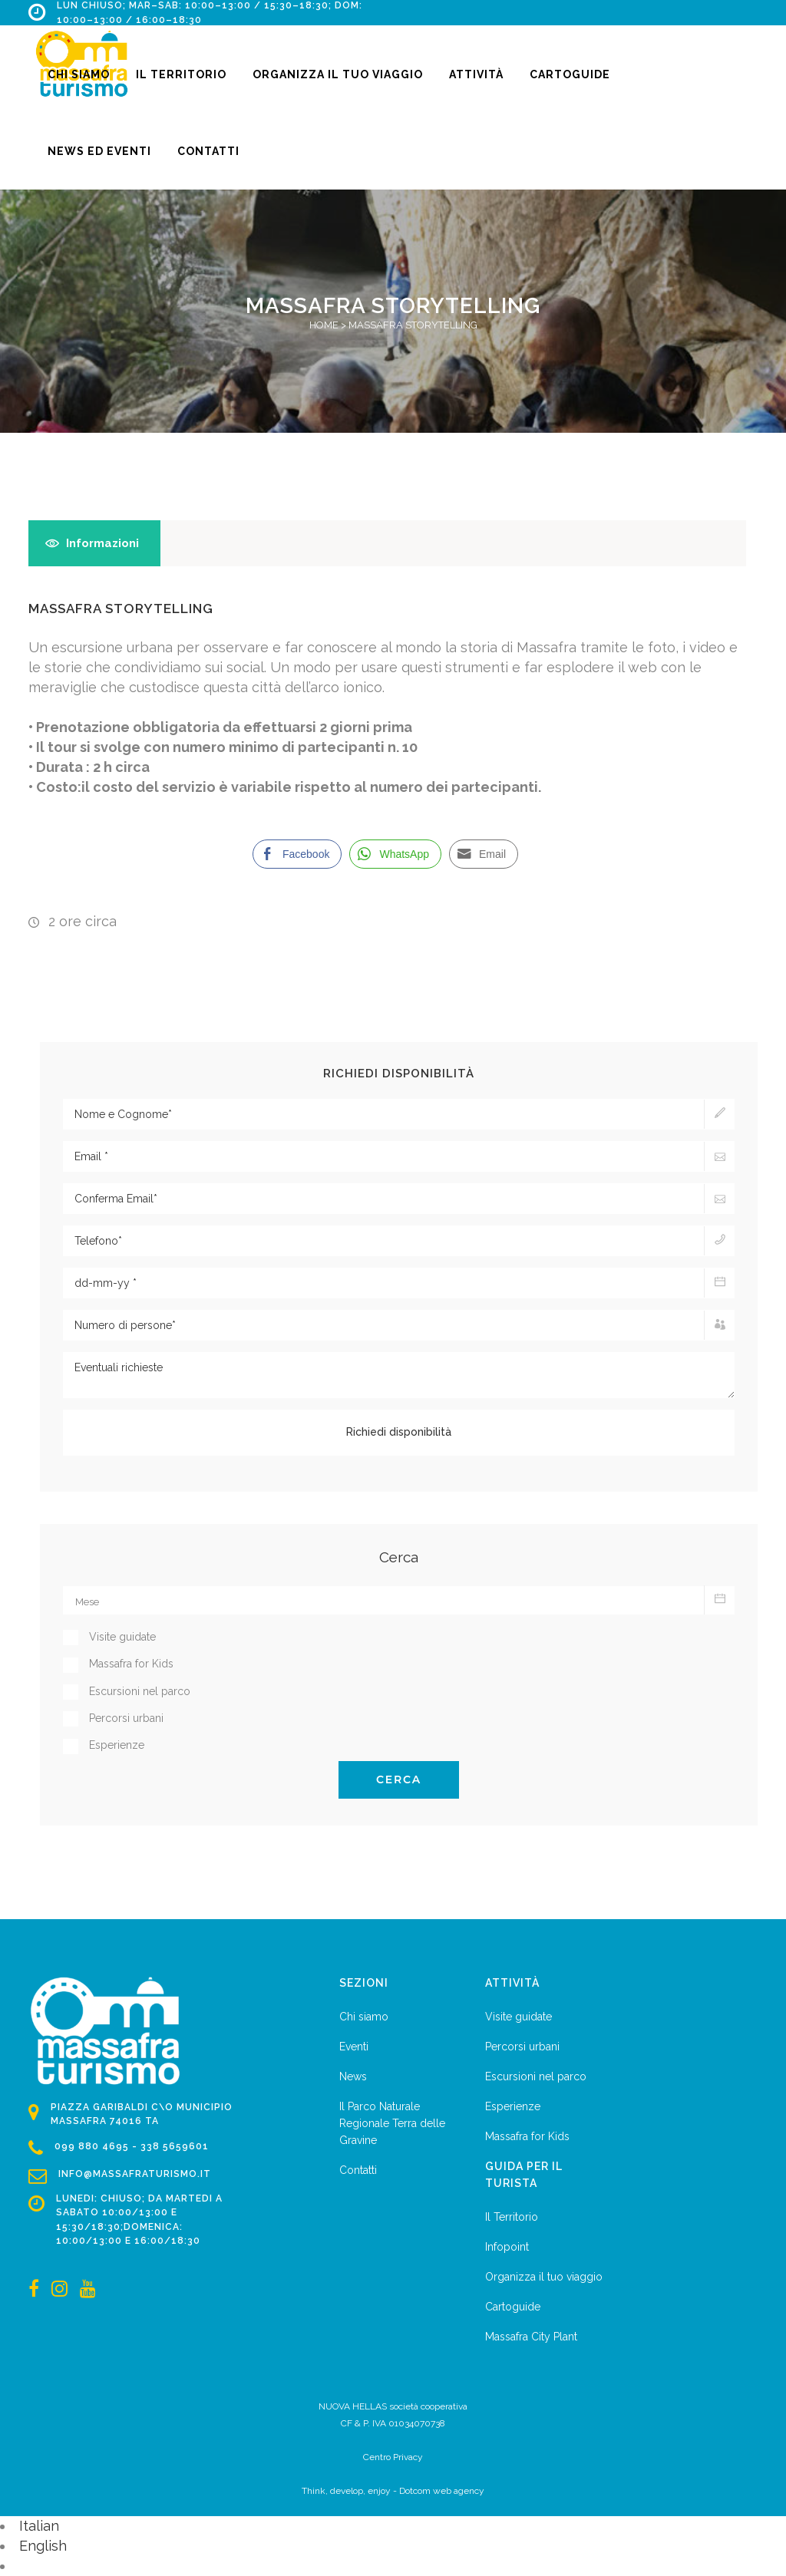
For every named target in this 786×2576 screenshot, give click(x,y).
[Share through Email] (483, 854)
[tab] (94, 543)
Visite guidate (518, 2016)
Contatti (358, 2170)
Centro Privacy (393, 2457)
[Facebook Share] (297, 854)
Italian (39, 2526)
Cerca (398, 1779)
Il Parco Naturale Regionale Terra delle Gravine (392, 2123)
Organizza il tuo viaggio (544, 2277)
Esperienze (512, 2106)
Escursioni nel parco (535, 2076)
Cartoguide (512, 2307)
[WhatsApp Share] (395, 854)
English (43, 2546)
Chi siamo (363, 2016)
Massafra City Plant (531, 2336)
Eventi (353, 2046)
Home (324, 325)
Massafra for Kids (527, 2136)
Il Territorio (511, 2217)
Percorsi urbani (522, 2046)
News (353, 2076)
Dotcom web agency (441, 2490)
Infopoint (507, 2247)
